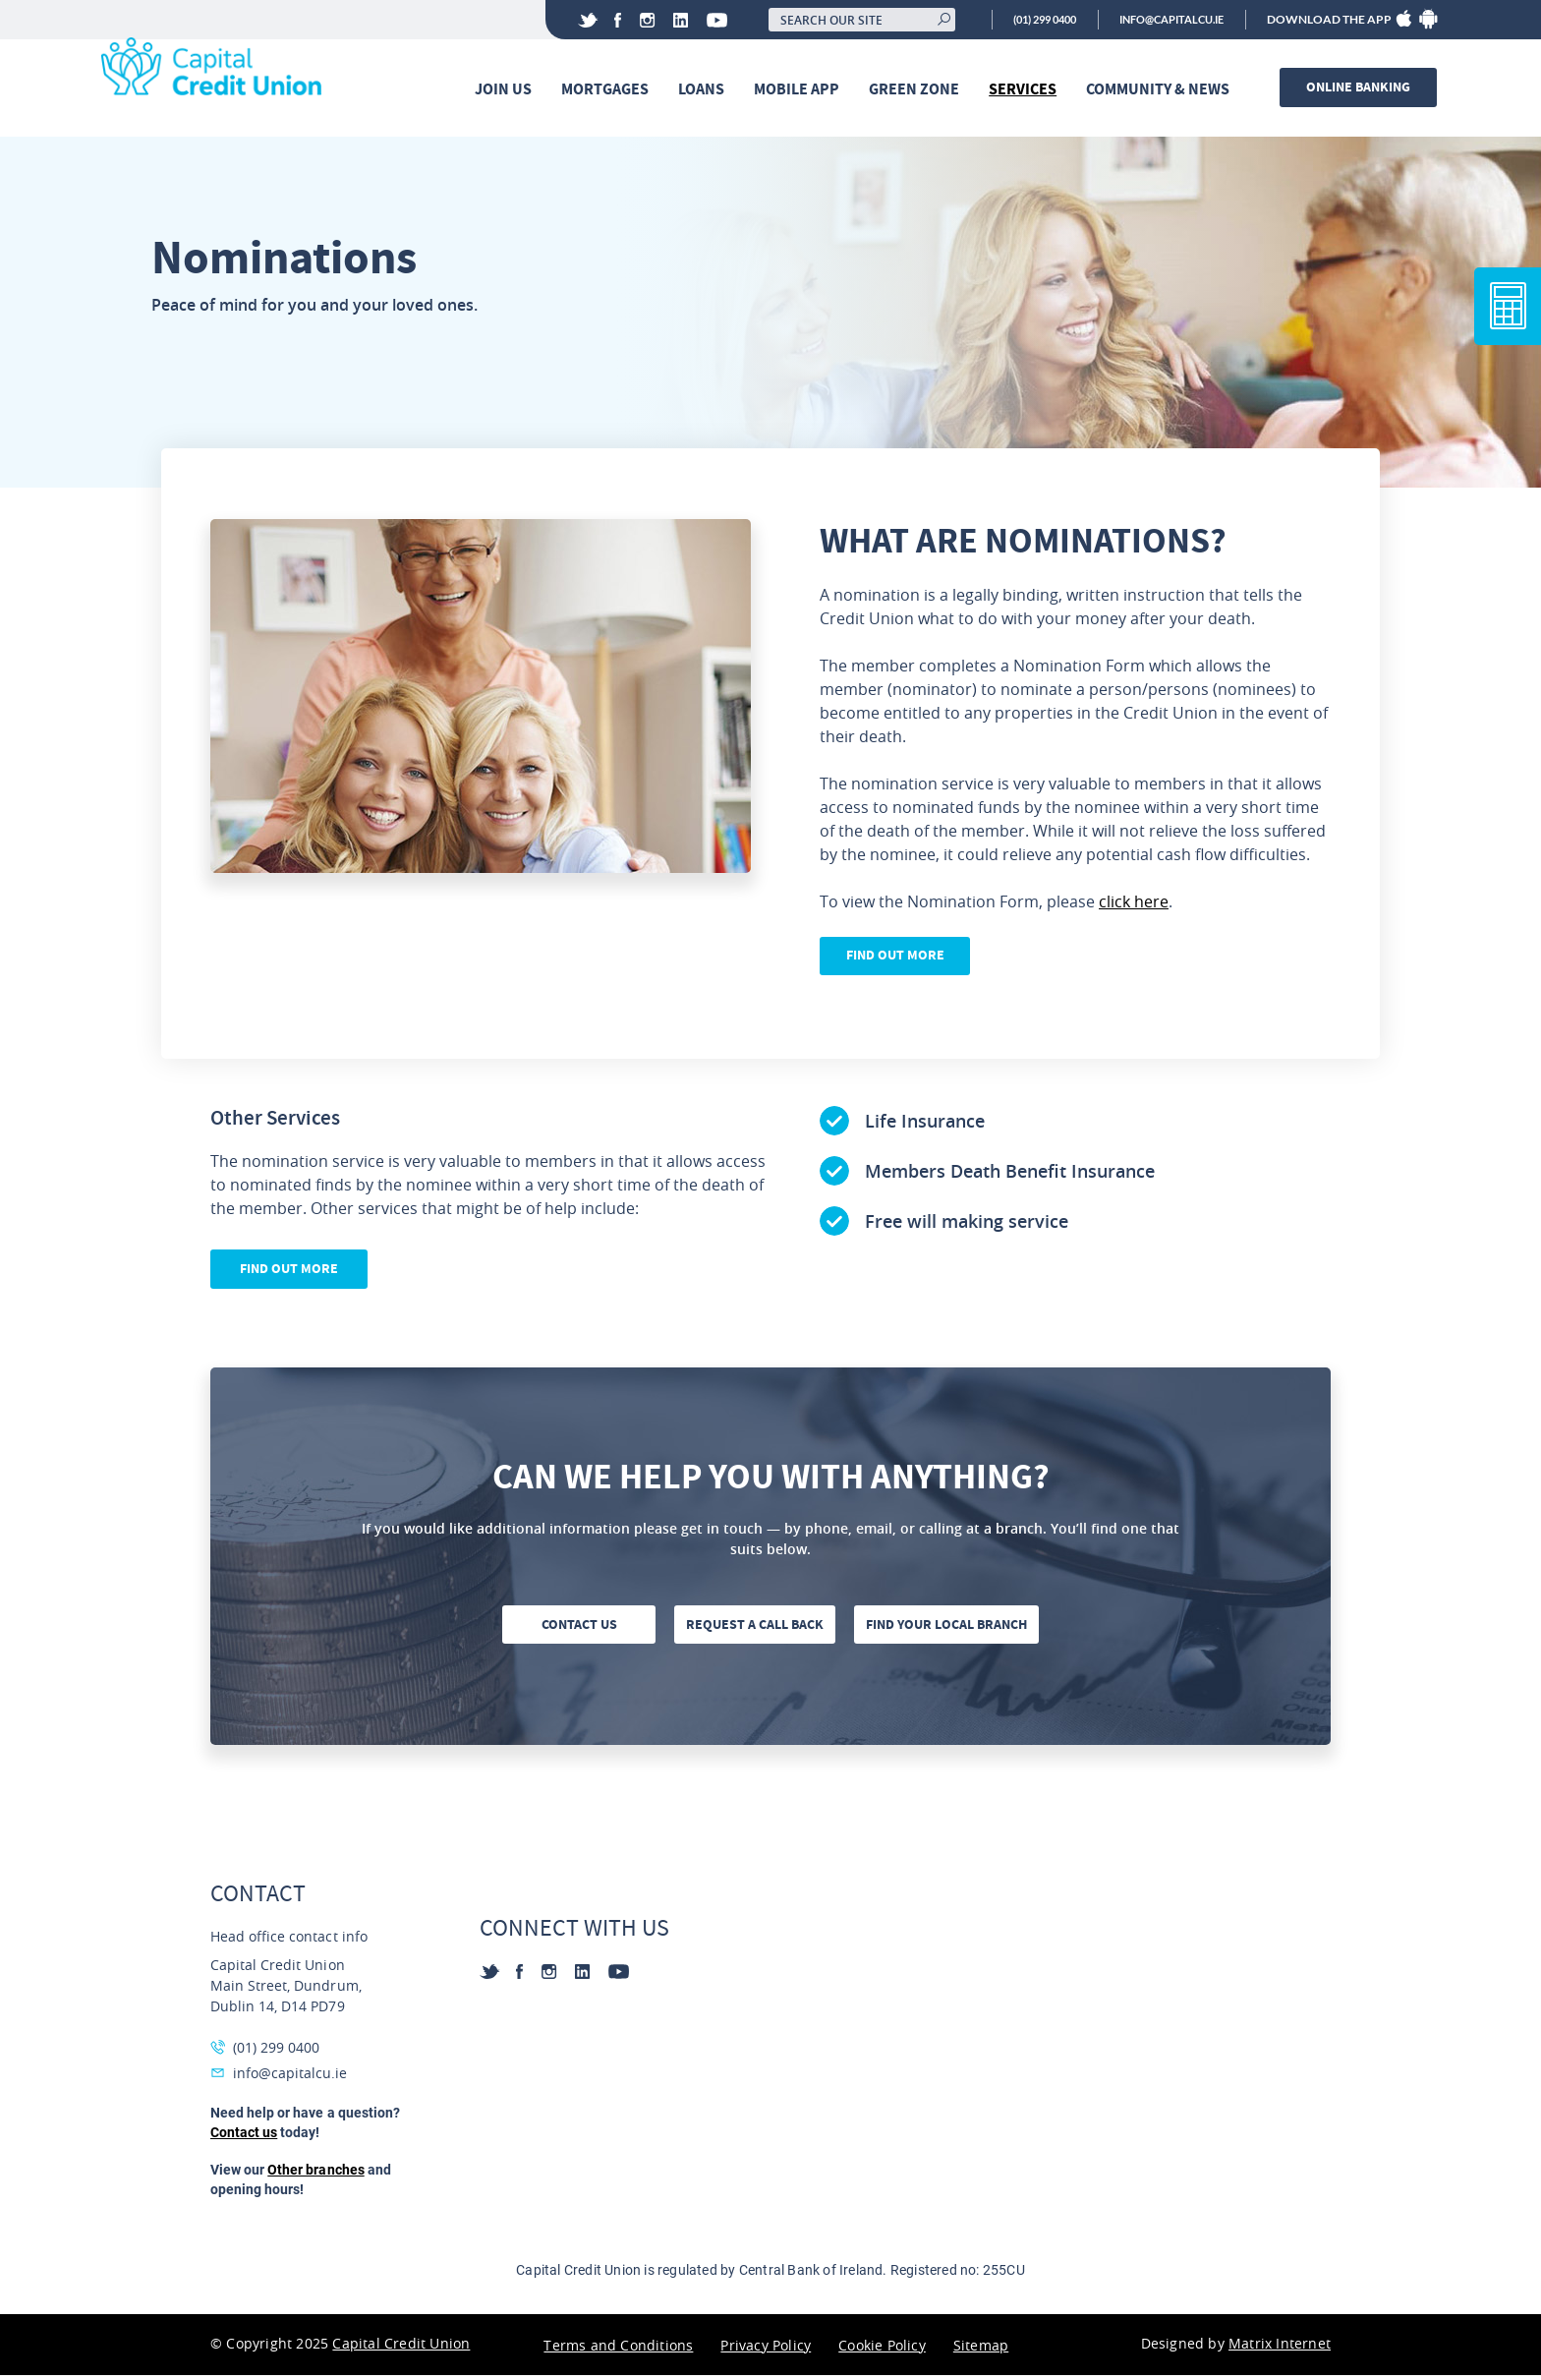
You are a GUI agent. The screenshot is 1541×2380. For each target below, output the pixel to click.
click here (1134, 905)
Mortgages (608, 90)
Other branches (315, 2174)
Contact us (578, 1629)
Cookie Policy (882, 2350)
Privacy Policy (765, 2350)
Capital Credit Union (401, 2348)
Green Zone (917, 90)
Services (1025, 90)
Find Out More (898, 960)
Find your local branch (950, 1629)
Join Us (506, 90)
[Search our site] (836, 19)
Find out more (289, 1273)
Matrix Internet (1279, 2348)
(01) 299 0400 (1024, 20)
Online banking (1361, 88)
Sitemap (980, 2350)
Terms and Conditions (618, 2350)
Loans (704, 90)
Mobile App (799, 90)
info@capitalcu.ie (1164, 20)
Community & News (1160, 90)
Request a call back (758, 1629)
